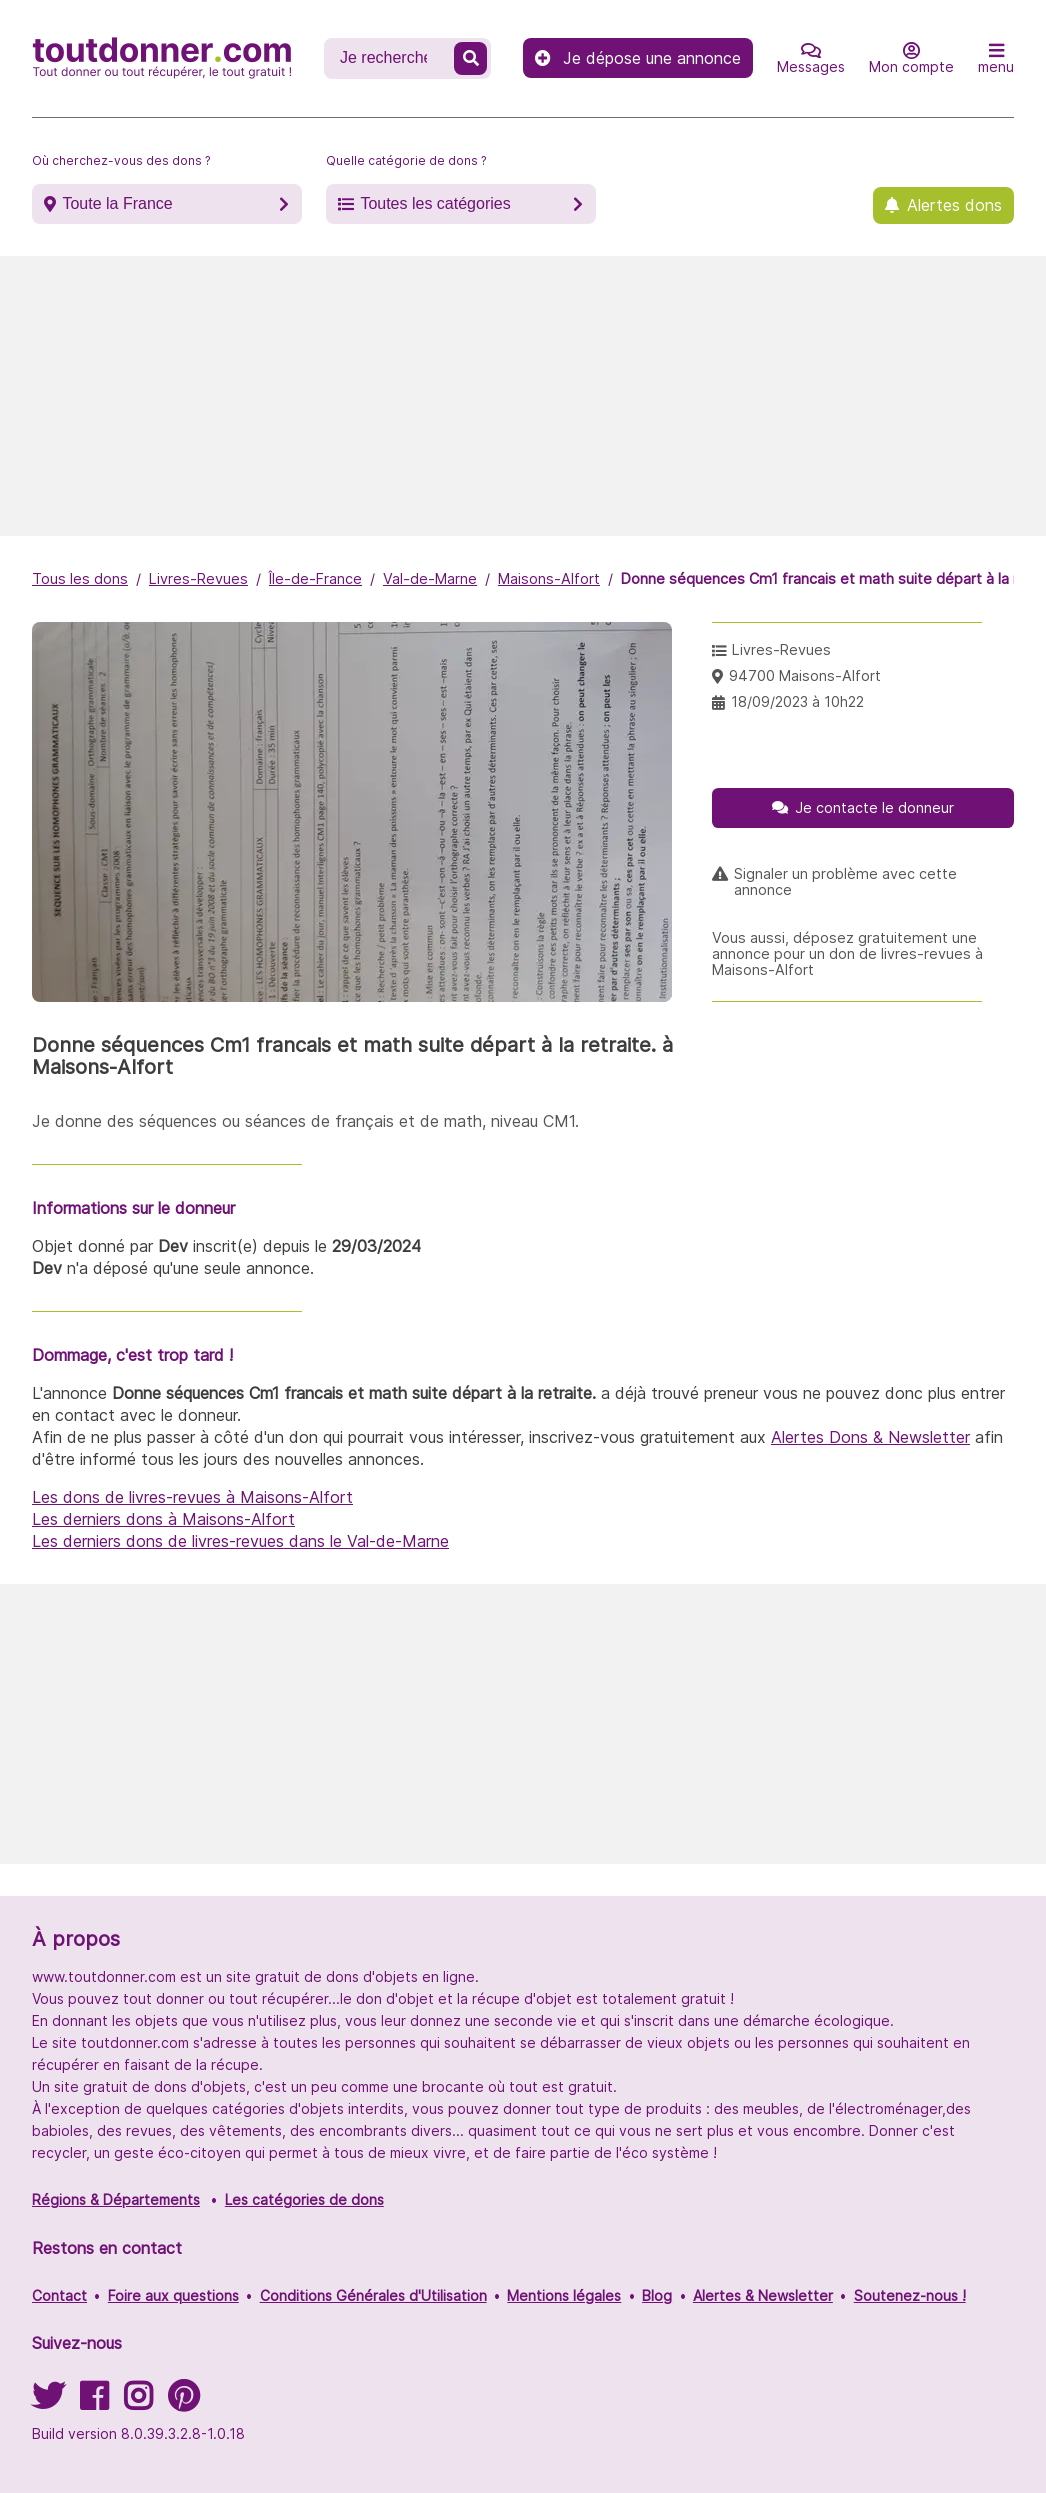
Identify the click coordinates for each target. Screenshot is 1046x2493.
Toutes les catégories (435, 203)
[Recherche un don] (391, 58)
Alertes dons (954, 205)
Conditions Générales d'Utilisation (373, 2295)
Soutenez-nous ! (910, 2295)
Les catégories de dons (304, 2199)
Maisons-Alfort (549, 578)
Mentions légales (564, 2295)
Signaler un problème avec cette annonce (845, 882)
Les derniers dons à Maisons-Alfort (163, 1519)
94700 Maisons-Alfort (805, 675)
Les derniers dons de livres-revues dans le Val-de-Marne (240, 1541)
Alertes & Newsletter (763, 2295)
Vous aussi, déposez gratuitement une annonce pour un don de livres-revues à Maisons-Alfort (847, 954)
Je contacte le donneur (874, 807)
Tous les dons (80, 578)
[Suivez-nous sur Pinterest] (183, 2402)
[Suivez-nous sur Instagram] (138, 2402)
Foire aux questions (173, 2295)
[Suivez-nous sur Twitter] (48, 2402)
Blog (657, 2295)
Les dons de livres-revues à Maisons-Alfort (192, 1497)
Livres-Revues (198, 578)
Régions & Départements (116, 2199)
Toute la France (117, 203)
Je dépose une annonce (638, 58)
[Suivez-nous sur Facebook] (94, 2402)
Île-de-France (315, 578)
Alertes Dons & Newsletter (870, 1437)
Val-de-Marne (430, 578)
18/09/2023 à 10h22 (797, 701)
